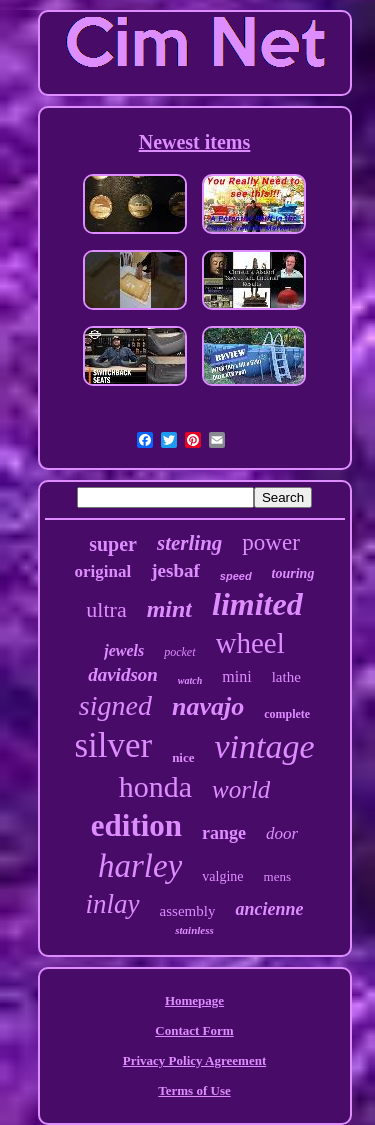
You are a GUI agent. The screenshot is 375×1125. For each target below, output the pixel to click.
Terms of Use (194, 1090)
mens (277, 876)
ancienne (269, 909)
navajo (208, 706)
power (270, 542)
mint (169, 609)
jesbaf (175, 570)
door (282, 833)
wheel (250, 643)
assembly (188, 911)
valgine (222, 876)
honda (155, 786)
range (224, 833)
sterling (189, 543)
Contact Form (194, 1030)
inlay (113, 904)
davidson (123, 674)
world (241, 789)
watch (190, 680)
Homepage (194, 1000)
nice (183, 757)
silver (113, 745)
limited (257, 604)
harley (140, 866)
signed (115, 705)
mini (236, 676)
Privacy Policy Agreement (194, 1060)
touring (293, 573)
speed (236, 576)
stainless (194, 930)
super (113, 544)
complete (287, 714)
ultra (106, 609)
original (103, 571)
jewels (124, 650)
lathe (286, 677)
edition (136, 825)
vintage (265, 746)
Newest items (195, 142)
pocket (179, 652)
